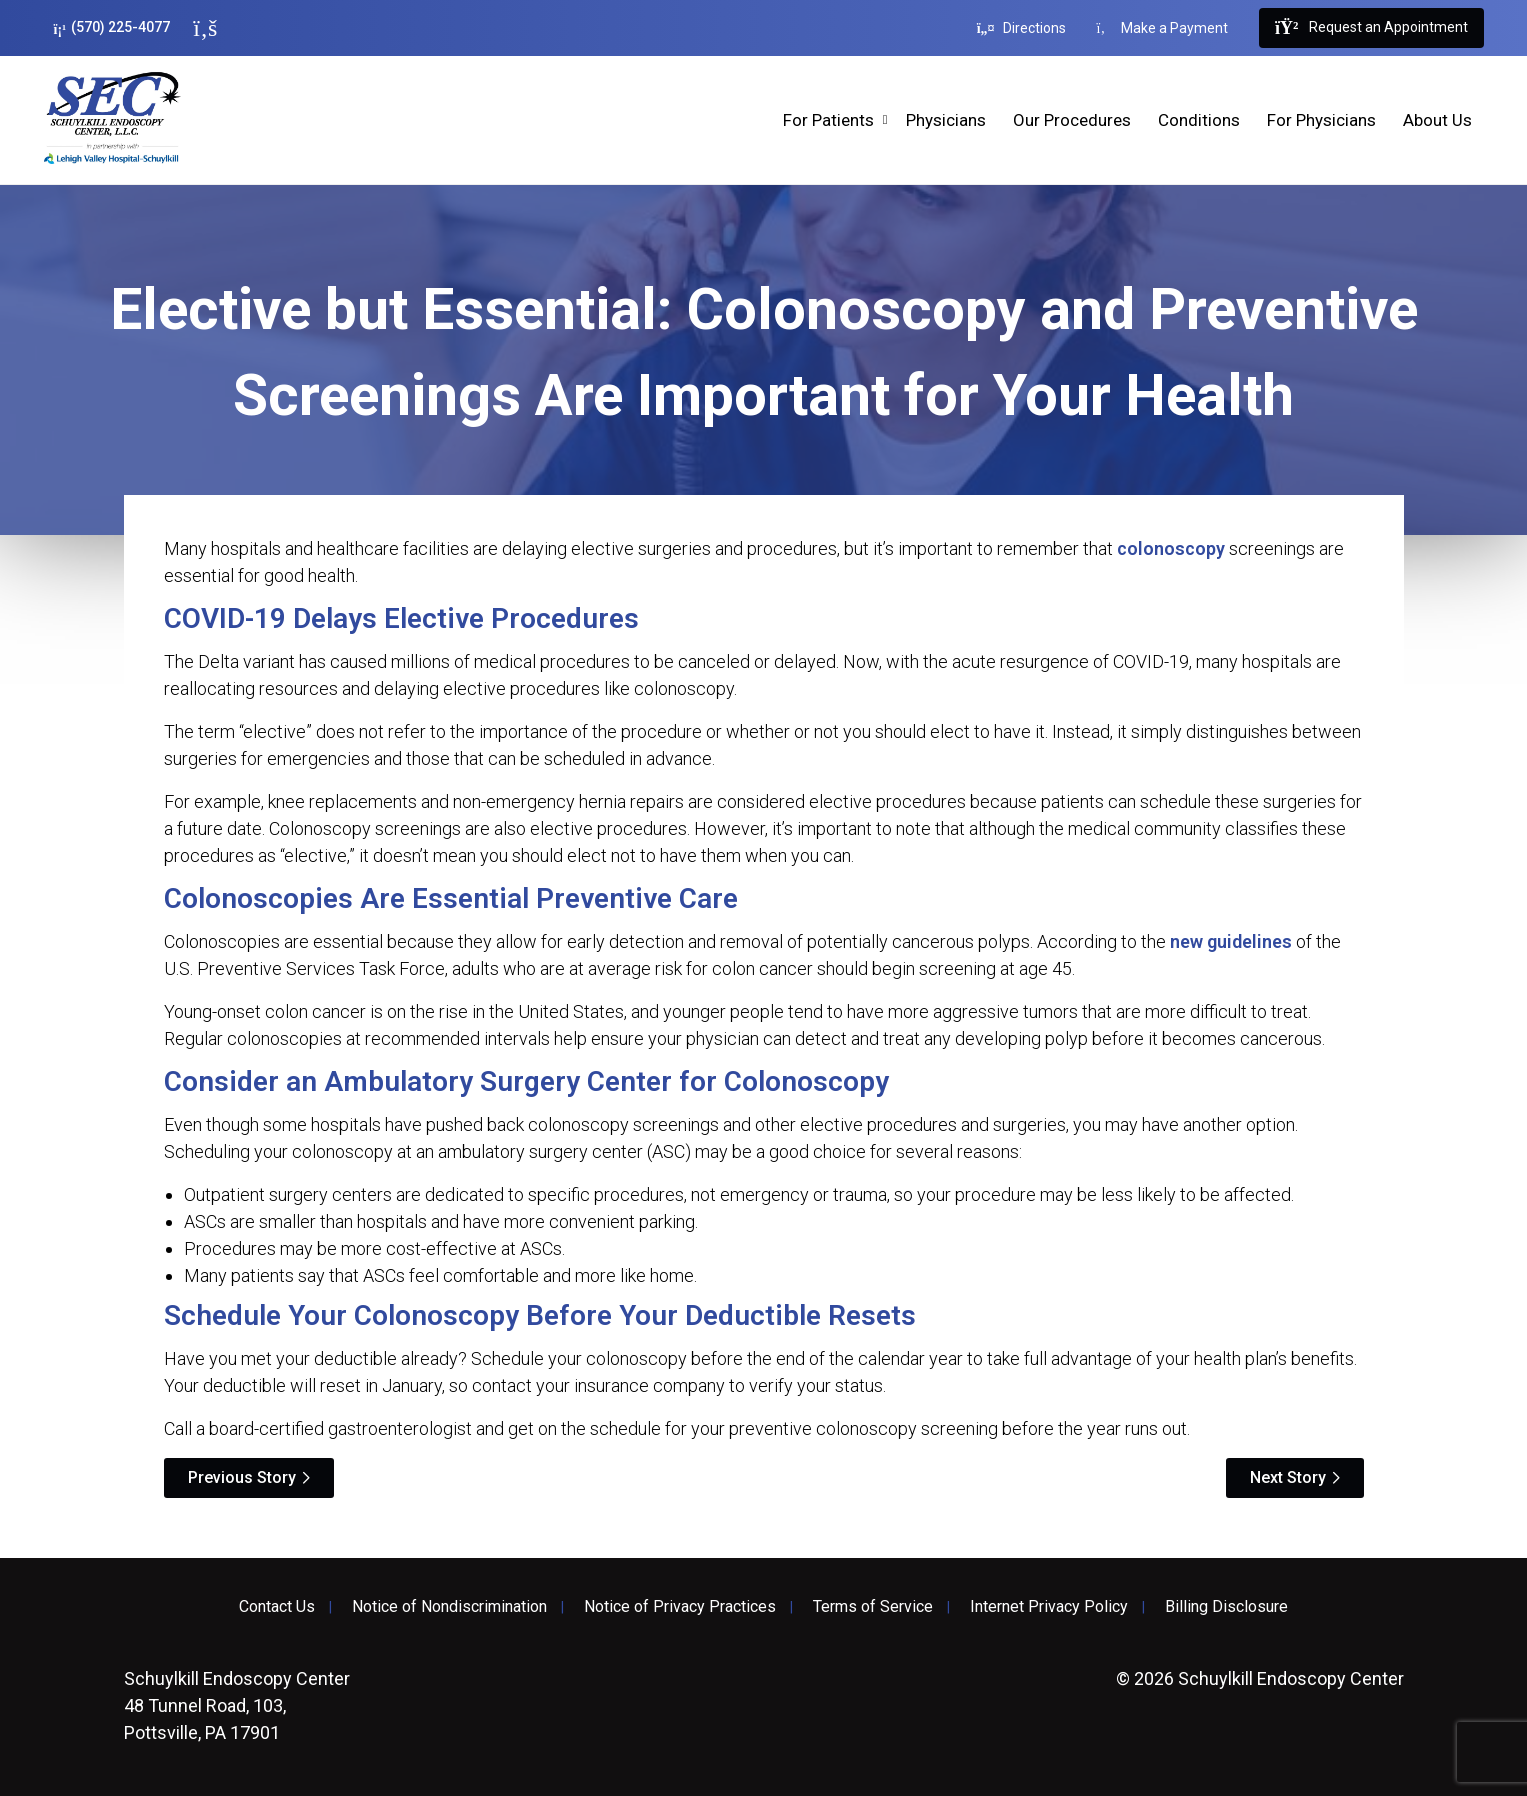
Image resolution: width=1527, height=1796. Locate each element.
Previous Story (242, 1477)
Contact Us (277, 1607)
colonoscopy (1171, 548)
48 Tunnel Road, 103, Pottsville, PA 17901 (237, 1705)
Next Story (1288, 1477)
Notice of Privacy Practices (680, 1607)
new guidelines (1231, 941)
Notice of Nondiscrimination (449, 1607)
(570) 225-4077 (112, 27)
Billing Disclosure (1226, 1607)
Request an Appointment (1371, 28)
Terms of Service (873, 1607)
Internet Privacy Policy (1049, 1607)
